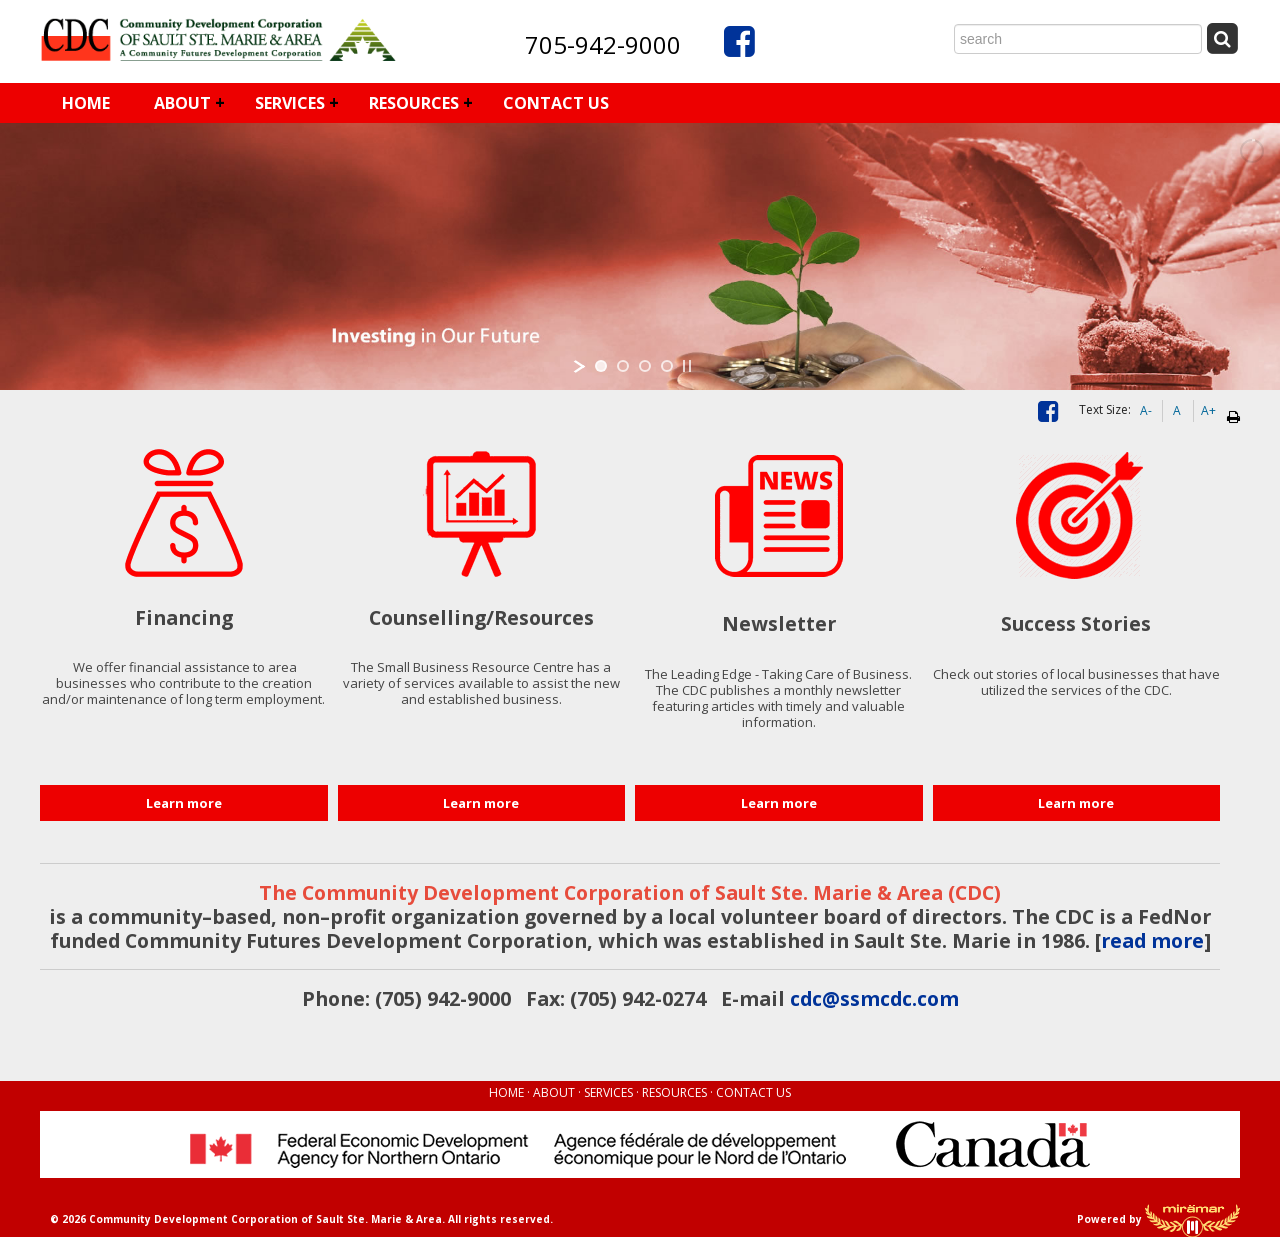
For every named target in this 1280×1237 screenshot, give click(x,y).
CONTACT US (556, 103)
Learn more (184, 803)
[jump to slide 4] (667, 366)
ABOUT (182, 103)
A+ (1208, 410)
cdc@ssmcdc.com (874, 998)
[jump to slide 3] (645, 366)
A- (1146, 410)
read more (1152, 940)
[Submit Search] (1222, 38)
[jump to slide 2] (623, 366)
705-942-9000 (603, 44)
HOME (86, 103)
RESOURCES (414, 103)
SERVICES (290, 103)
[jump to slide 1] (601, 366)
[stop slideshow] (687, 366)
